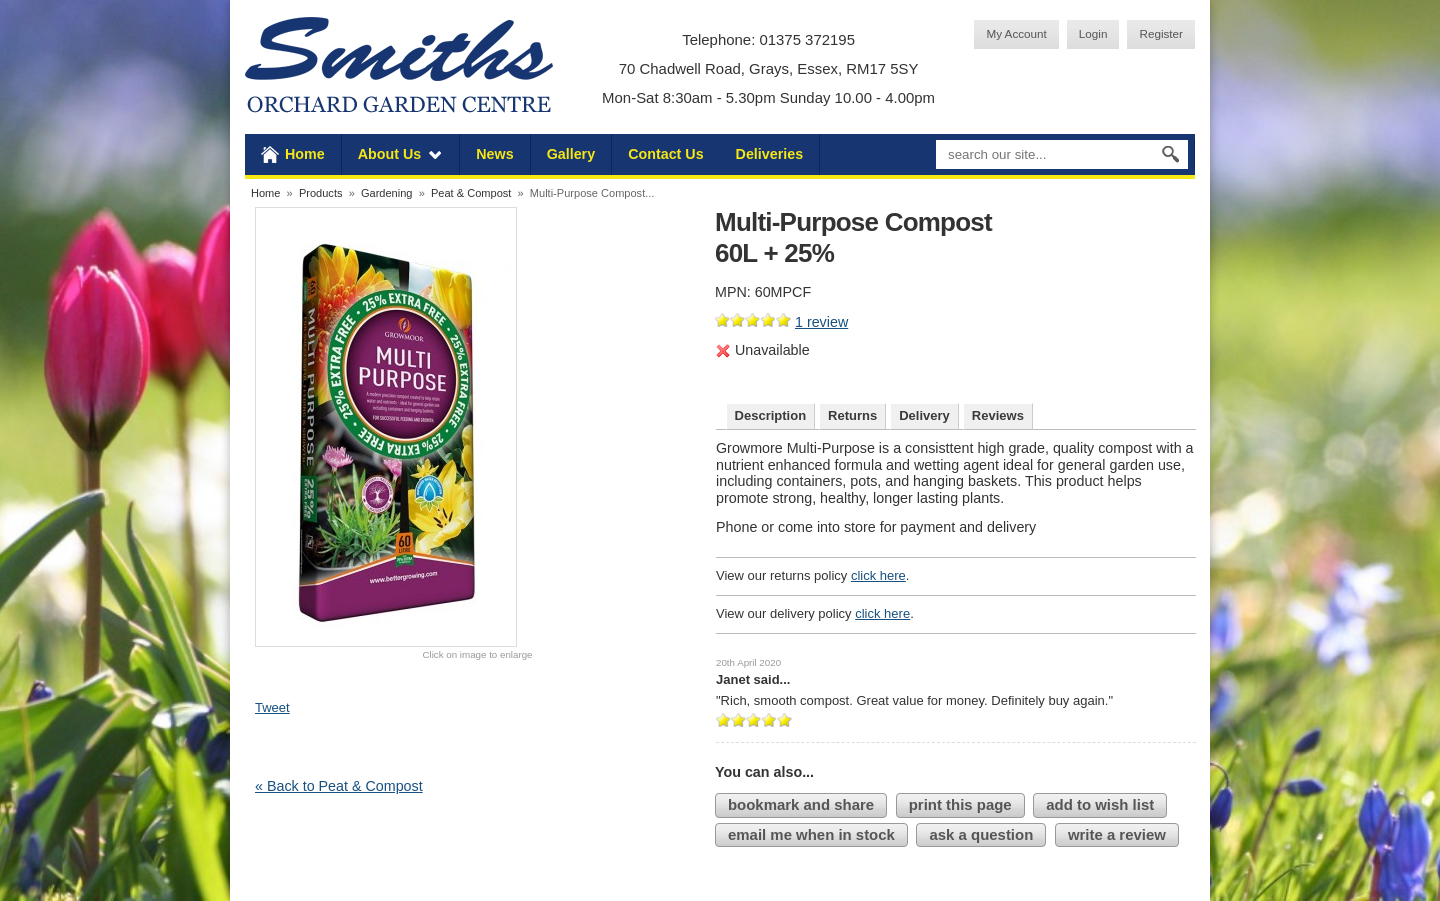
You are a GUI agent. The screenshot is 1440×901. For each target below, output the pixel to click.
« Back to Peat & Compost (339, 786)
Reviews (998, 415)
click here (878, 575)
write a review (1117, 834)
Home (305, 154)
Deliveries (770, 154)
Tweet (272, 707)
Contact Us (665, 154)
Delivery (924, 415)
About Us (390, 154)
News (494, 154)
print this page (960, 804)
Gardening (387, 193)
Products (321, 193)
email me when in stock (811, 834)
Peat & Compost (471, 193)
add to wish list (1100, 804)
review (821, 322)
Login (1093, 33)
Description (771, 415)
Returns (852, 415)
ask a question (981, 834)
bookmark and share (801, 804)
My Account (1016, 33)
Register (1161, 33)
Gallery (571, 154)
